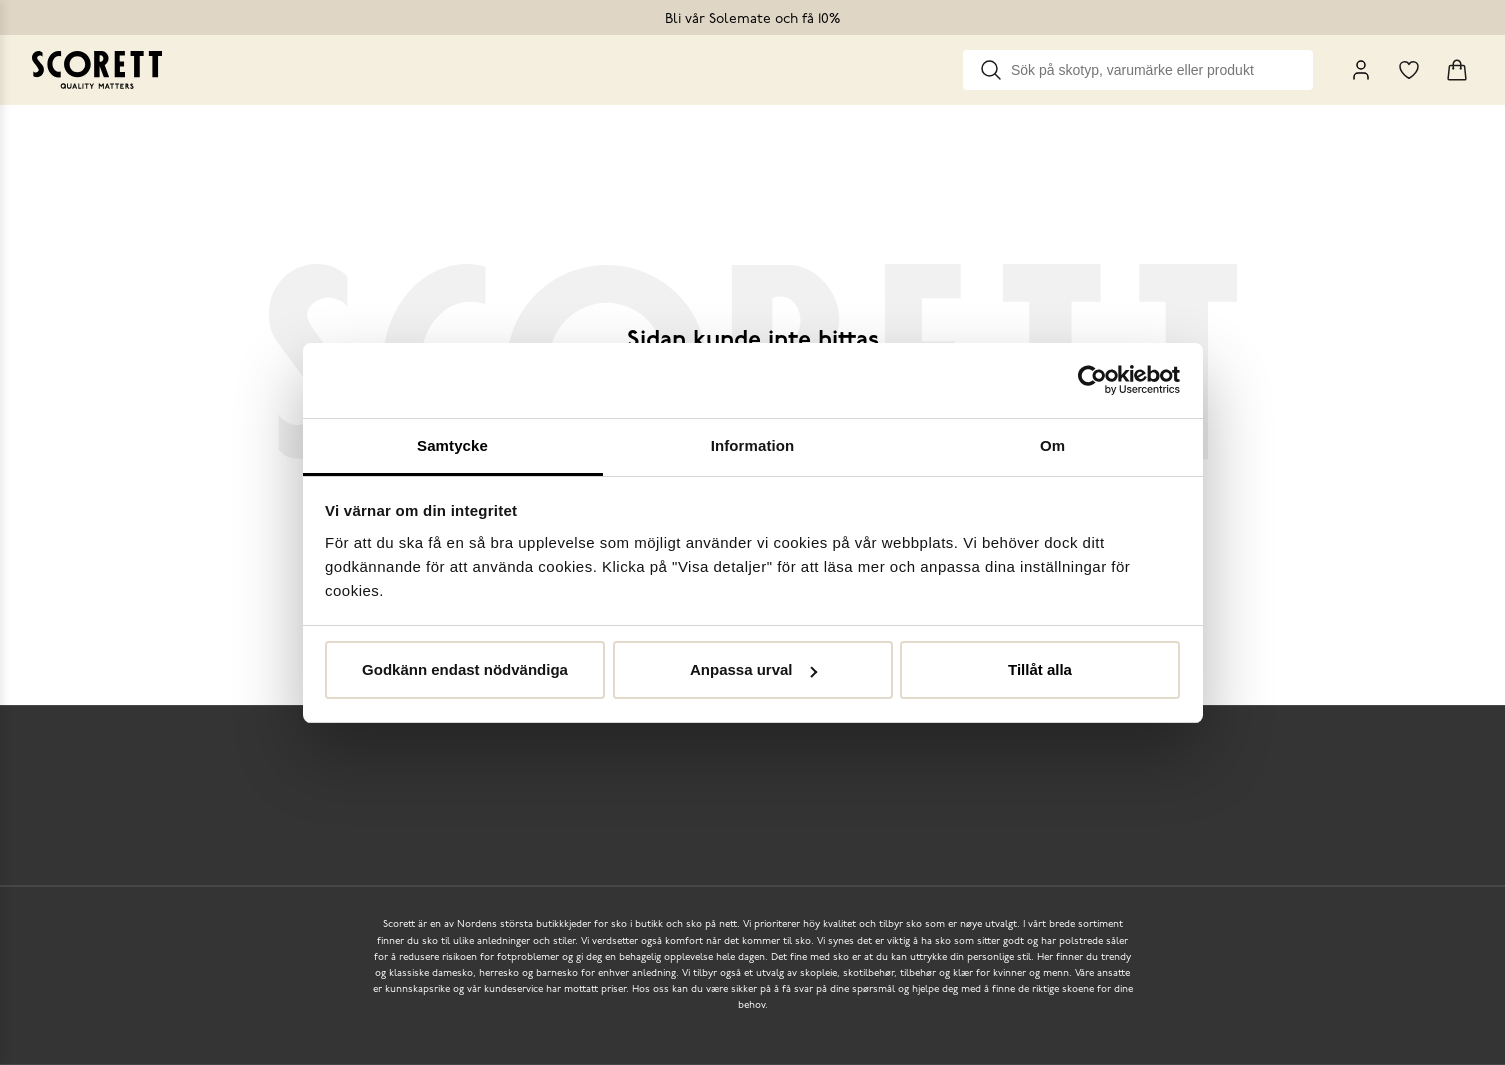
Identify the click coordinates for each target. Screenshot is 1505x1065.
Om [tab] (1052, 445)
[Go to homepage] (97, 70)
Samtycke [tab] (452, 445)
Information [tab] (753, 445)
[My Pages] (1361, 70)
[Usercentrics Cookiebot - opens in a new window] (1092, 380)
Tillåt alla (1040, 669)
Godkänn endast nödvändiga (465, 669)
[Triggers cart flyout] (1457, 70)
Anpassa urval (753, 669)
